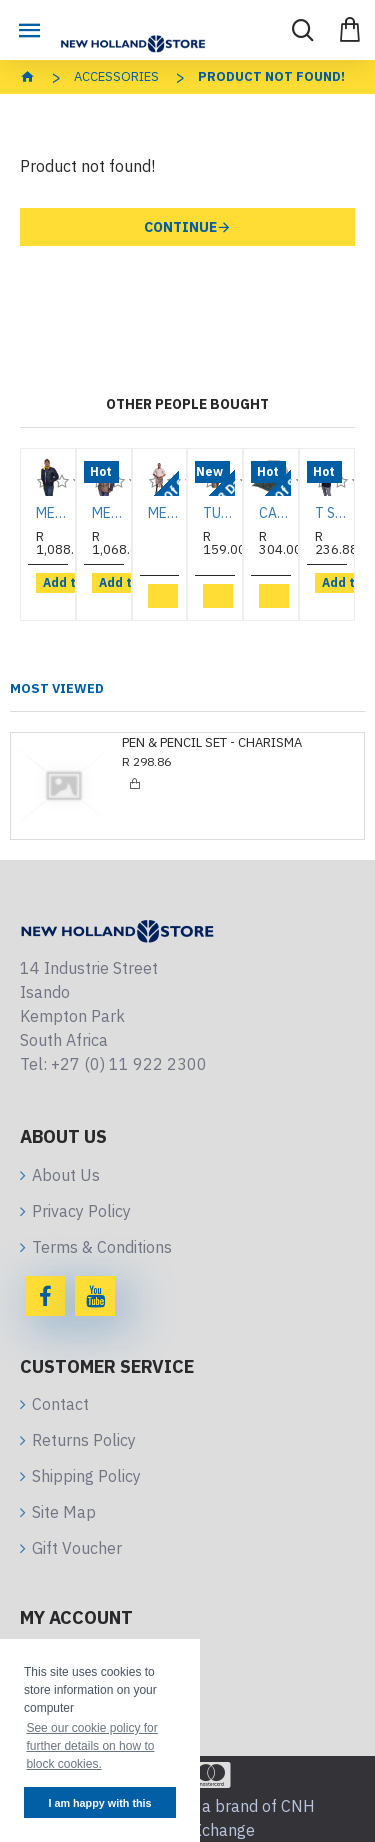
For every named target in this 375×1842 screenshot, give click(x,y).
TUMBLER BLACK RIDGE (219, 513)
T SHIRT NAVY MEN (331, 513)
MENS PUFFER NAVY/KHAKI (108, 513)
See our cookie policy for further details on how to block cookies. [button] (91, 1746)
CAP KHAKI (275, 513)
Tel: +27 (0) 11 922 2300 (113, 1064)
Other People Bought (187, 404)
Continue (180, 227)
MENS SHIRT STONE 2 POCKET (164, 513)
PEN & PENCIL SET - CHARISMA (212, 743)
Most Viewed (57, 689)
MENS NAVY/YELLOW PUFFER (52, 513)
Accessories (116, 76)
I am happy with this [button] (99, 1803)
